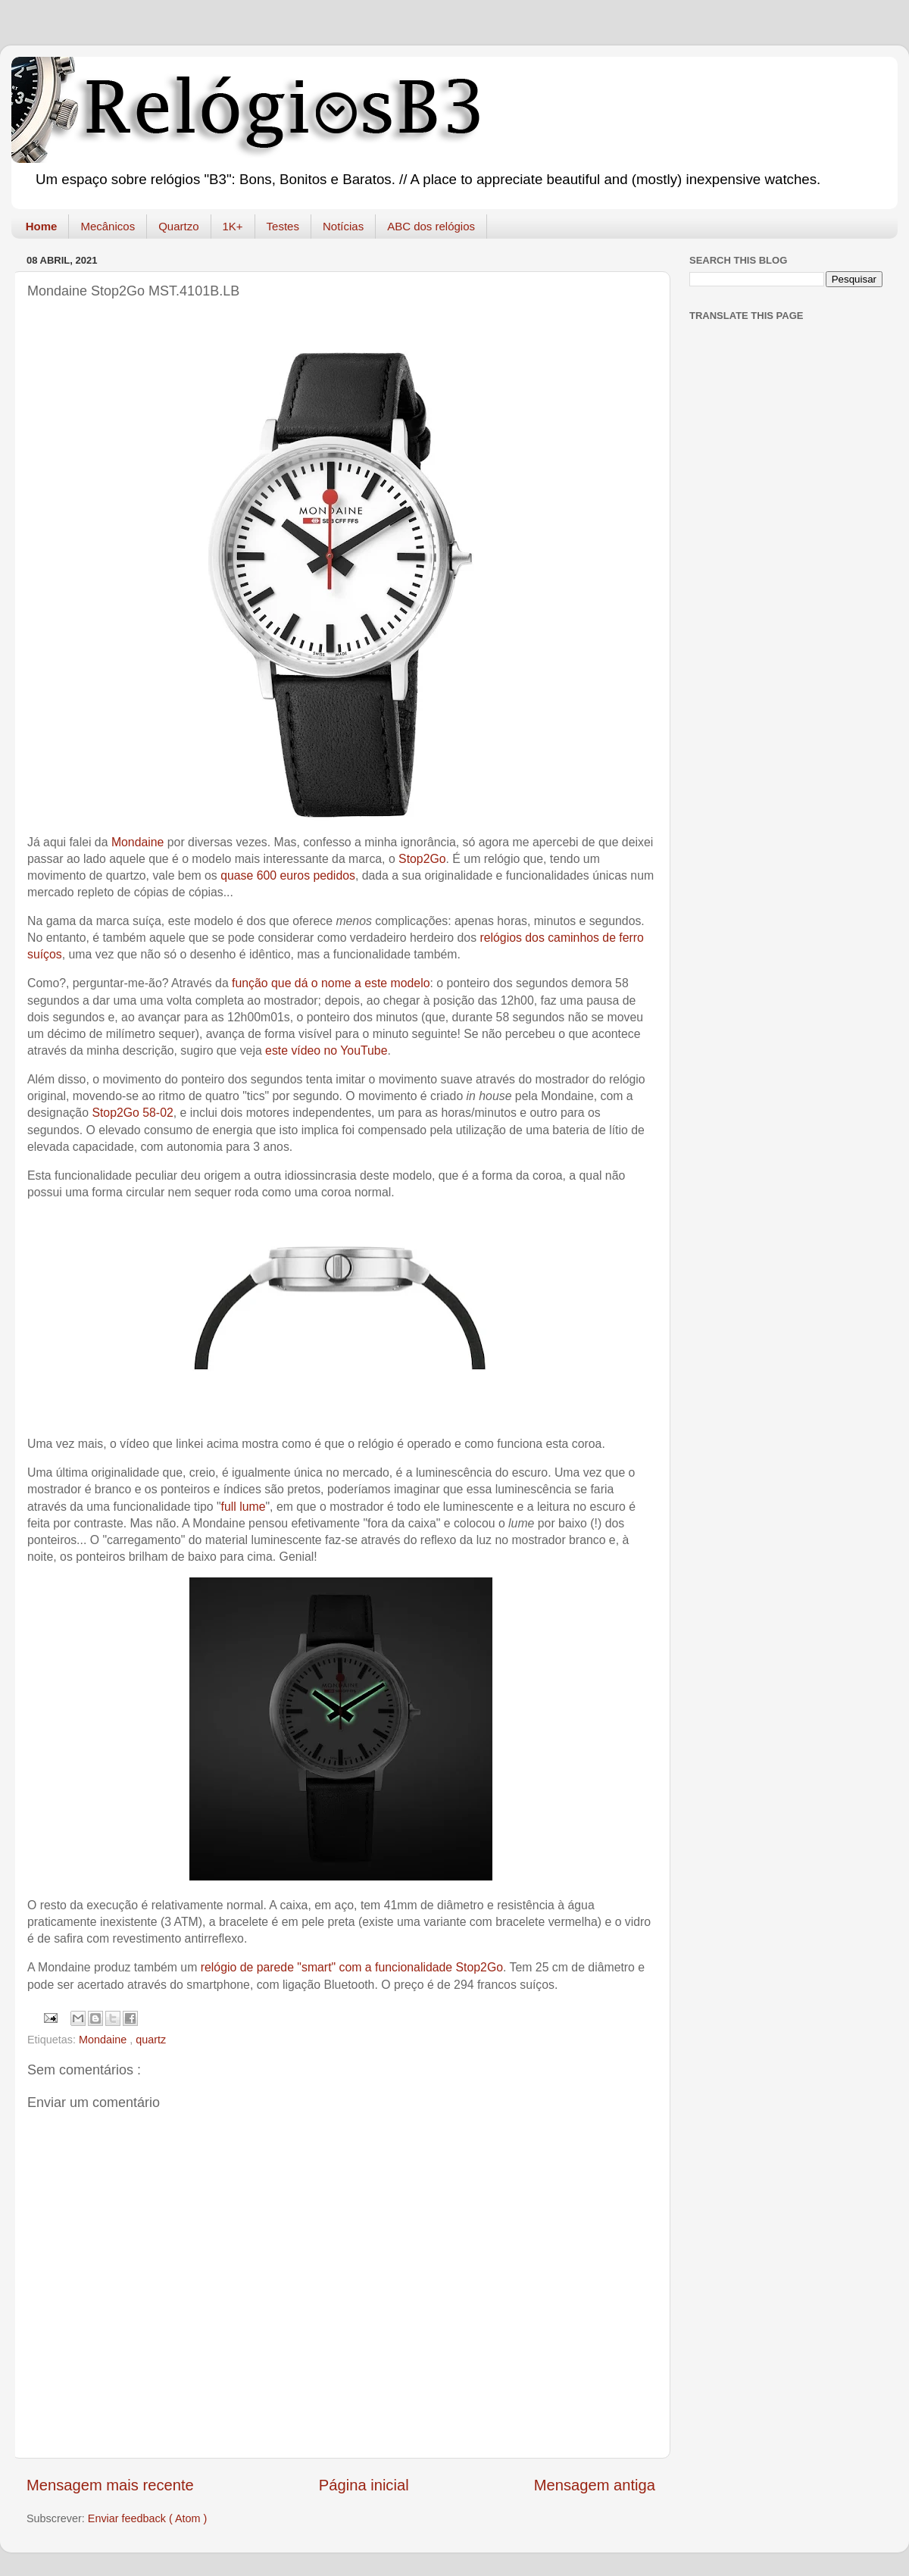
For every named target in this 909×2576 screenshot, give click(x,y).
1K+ (233, 226)
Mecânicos (107, 226)
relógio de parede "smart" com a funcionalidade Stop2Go (352, 1967)
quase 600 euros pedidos (287, 875)
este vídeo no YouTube (326, 1050)
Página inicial (364, 2485)
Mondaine (137, 842)
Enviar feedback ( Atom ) (148, 2518)
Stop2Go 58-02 (132, 1112)
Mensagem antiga (594, 2485)
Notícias (343, 226)
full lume (243, 1506)
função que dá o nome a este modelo (331, 983)
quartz (151, 2040)
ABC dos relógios (431, 226)
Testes (283, 226)
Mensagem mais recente (110, 2485)
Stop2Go (421, 858)
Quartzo (178, 226)
